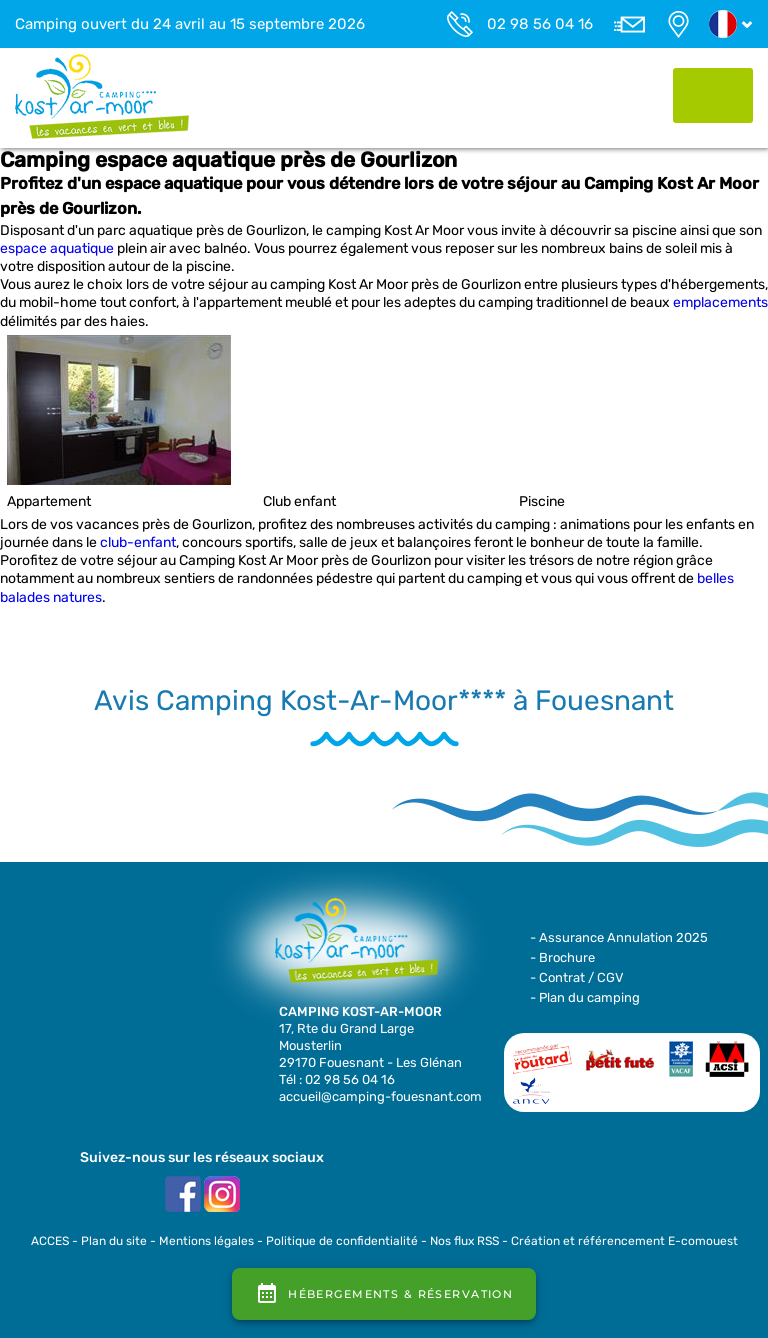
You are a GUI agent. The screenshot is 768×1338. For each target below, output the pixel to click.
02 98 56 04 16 (540, 24)
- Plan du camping (585, 997)
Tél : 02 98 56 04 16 (337, 1079)
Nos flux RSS (464, 1241)
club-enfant (138, 542)
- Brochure (562, 957)
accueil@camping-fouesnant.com (380, 1096)
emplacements (720, 302)
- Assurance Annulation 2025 (619, 937)
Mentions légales (206, 1241)
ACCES (50, 1241)
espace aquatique (57, 248)
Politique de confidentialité (342, 1241)
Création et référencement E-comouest (624, 1241)
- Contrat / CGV (577, 977)
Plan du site (114, 1241)
